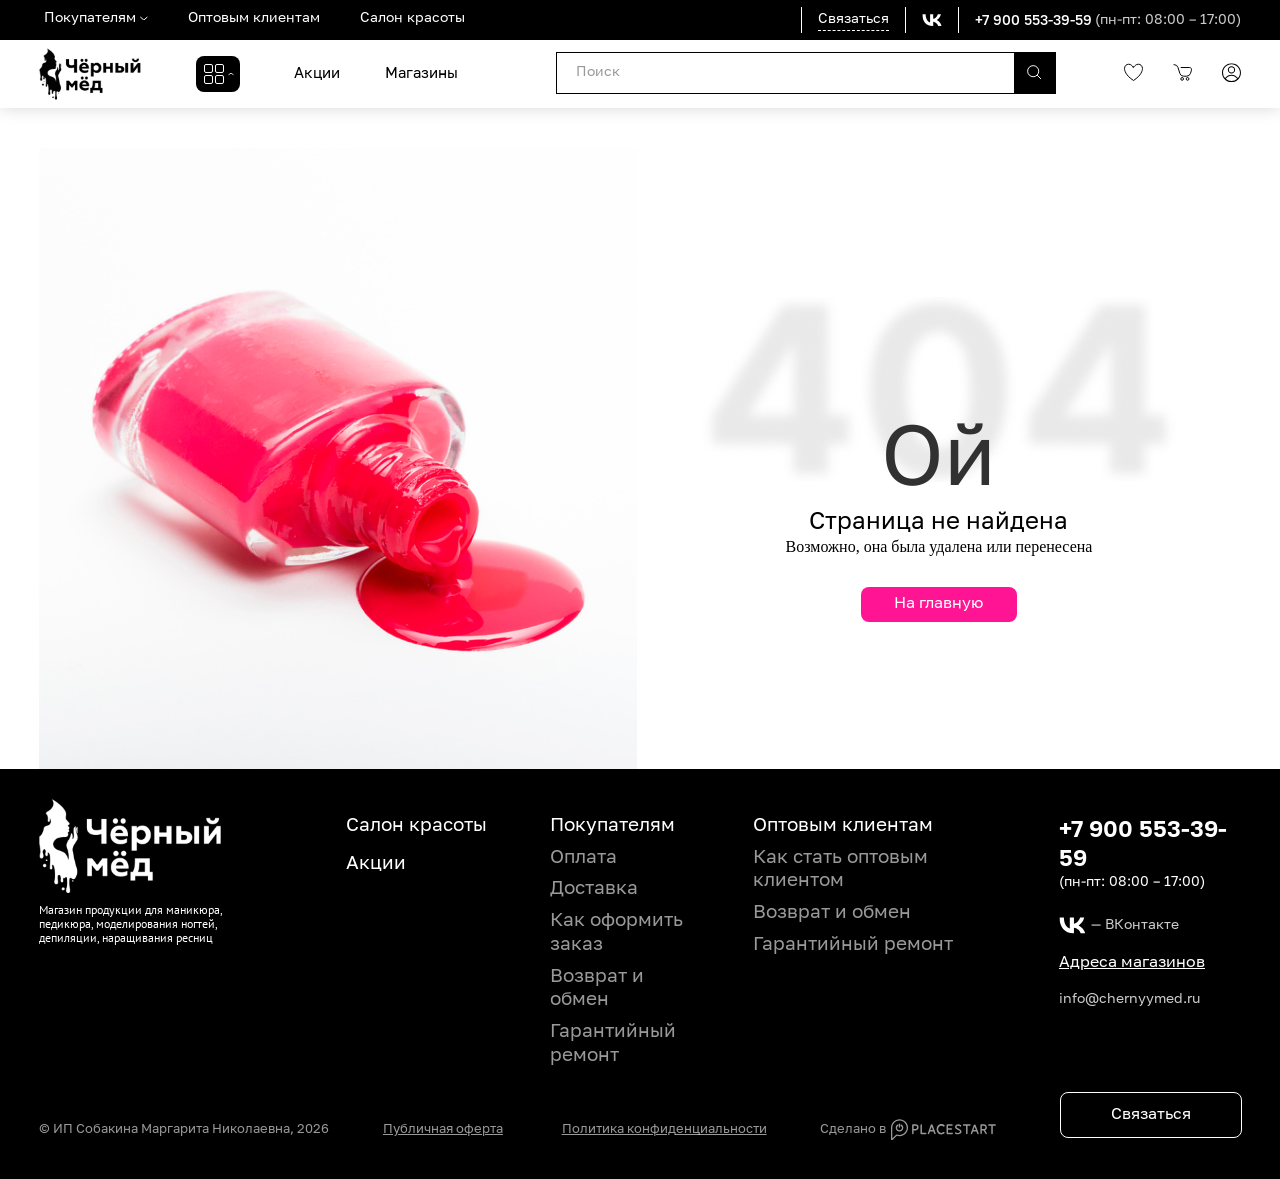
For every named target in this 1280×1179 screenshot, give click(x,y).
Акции (317, 73)
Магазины (421, 73)
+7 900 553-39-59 (1033, 19)
